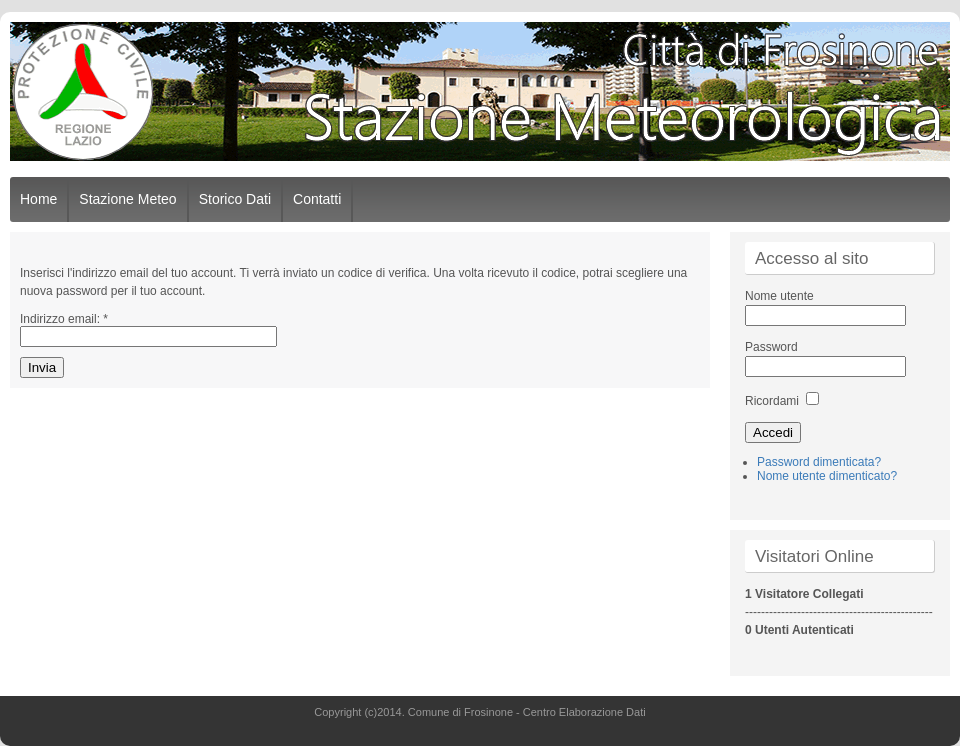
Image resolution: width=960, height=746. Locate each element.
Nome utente (779, 296)
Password (771, 347)
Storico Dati (235, 199)
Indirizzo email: (64, 319)
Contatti (317, 199)
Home (38, 199)
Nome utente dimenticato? (827, 476)
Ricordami (772, 401)
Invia (42, 367)
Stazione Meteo (127, 199)
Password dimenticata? (819, 462)
